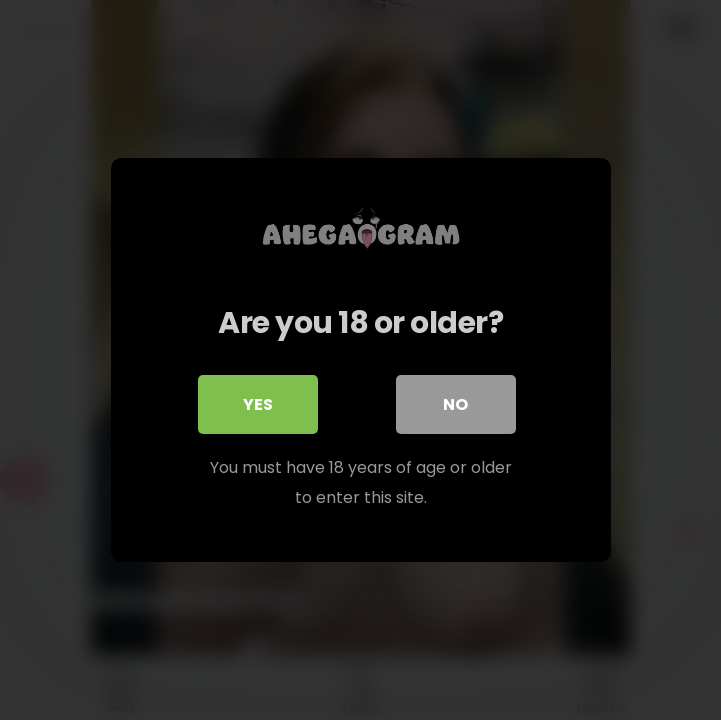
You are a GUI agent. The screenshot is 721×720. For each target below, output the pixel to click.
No (455, 404)
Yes (258, 404)
